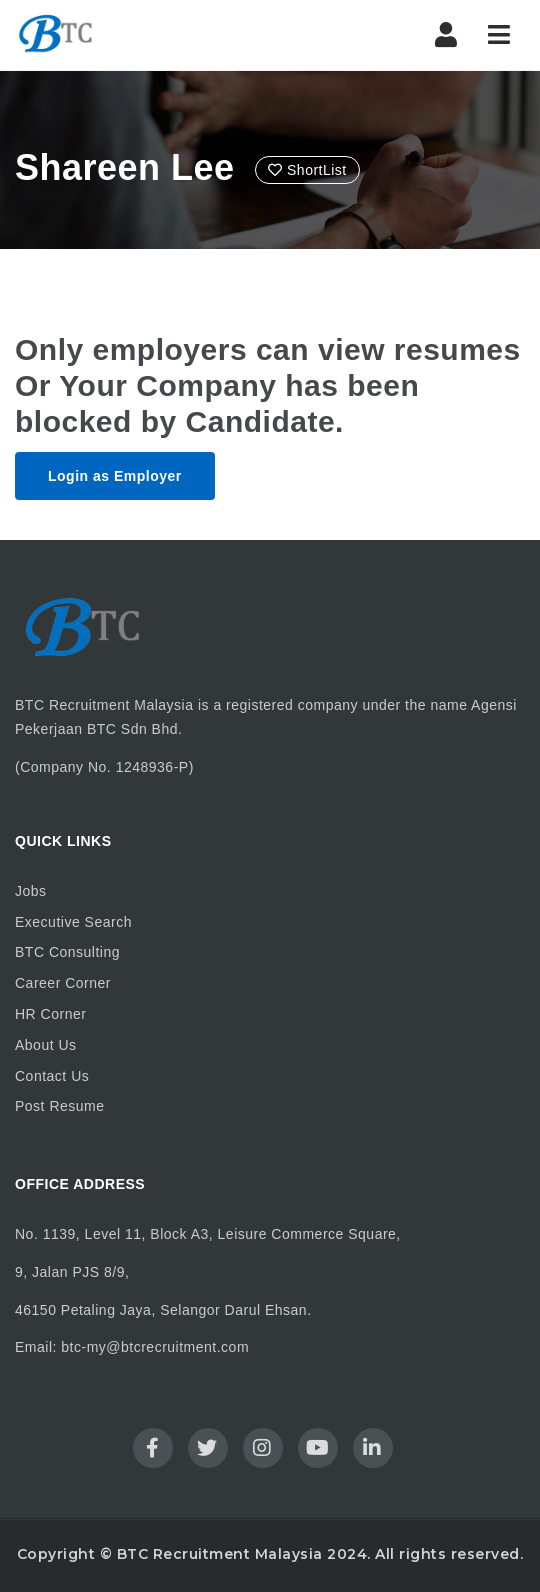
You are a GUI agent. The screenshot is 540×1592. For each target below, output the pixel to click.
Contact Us (52, 1076)
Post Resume (60, 1106)
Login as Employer (115, 476)
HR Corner (50, 1014)
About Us (46, 1045)
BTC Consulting (67, 952)
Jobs (31, 891)
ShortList (307, 170)
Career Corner (63, 983)
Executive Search (73, 922)
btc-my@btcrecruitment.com (155, 1347)
